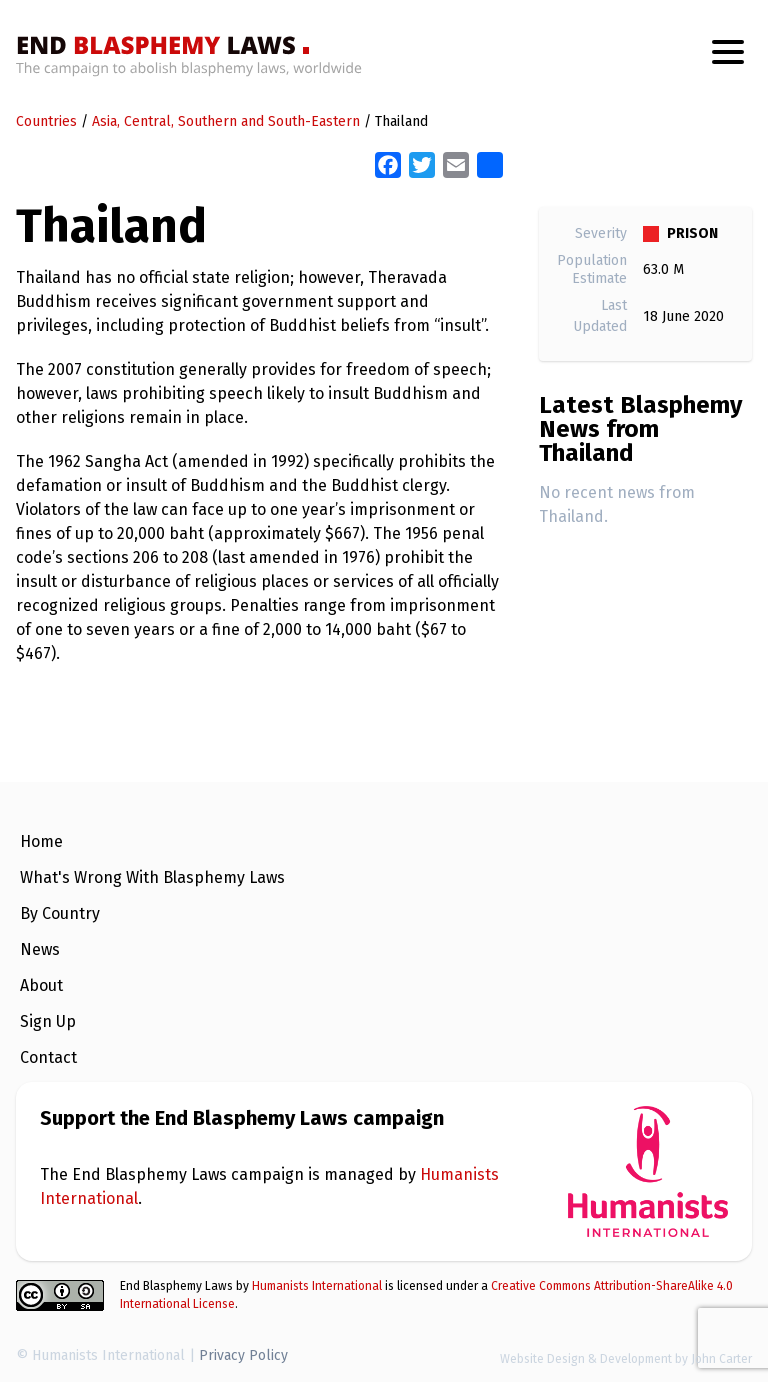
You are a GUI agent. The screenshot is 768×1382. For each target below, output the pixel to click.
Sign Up (48, 1021)
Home (41, 841)
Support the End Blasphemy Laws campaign (242, 1118)
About (41, 985)
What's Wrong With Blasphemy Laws (152, 877)
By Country (60, 913)
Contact (48, 1057)
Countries (46, 121)
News (40, 949)
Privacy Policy (243, 1355)
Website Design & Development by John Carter (626, 1359)
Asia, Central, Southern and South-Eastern (226, 121)
